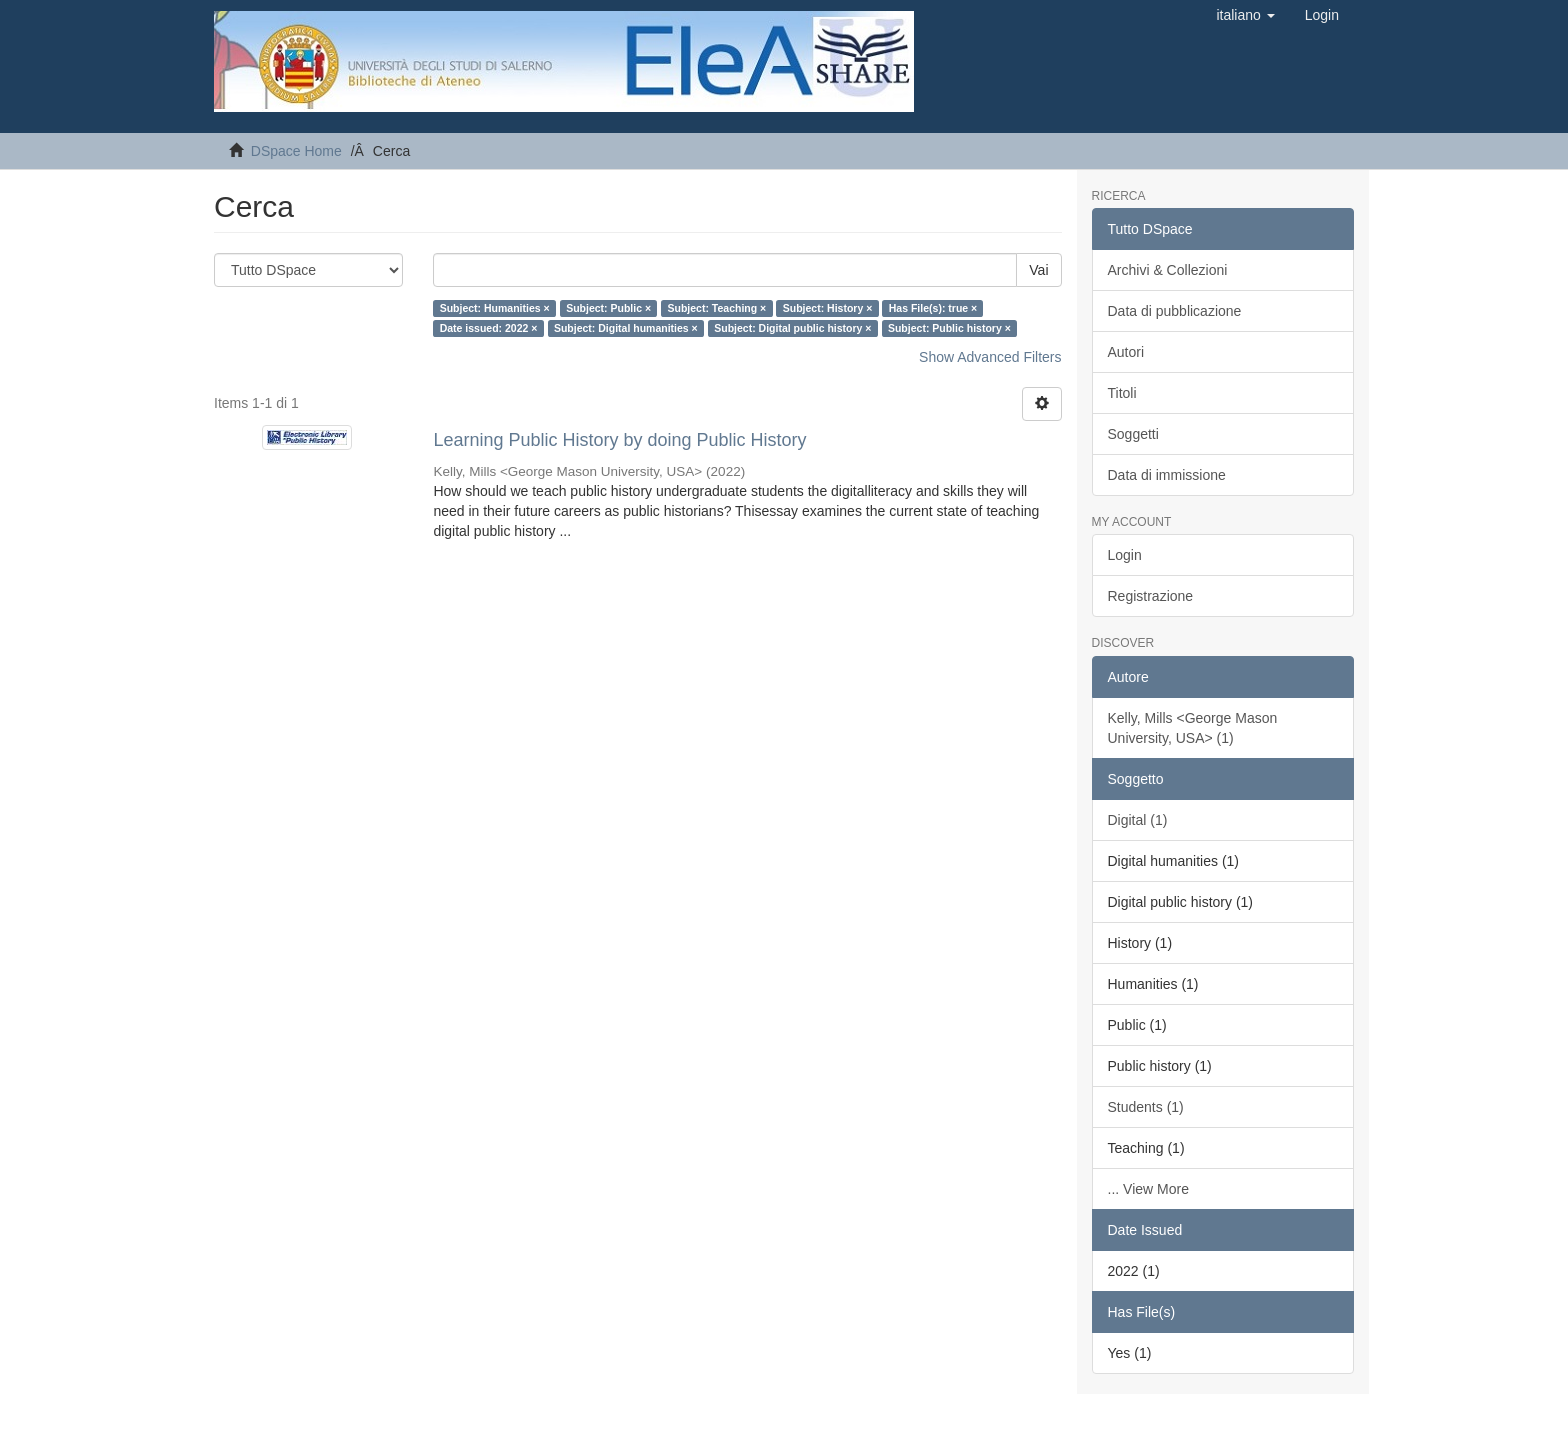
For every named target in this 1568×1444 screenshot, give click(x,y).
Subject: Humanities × (495, 308)
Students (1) (1146, 1107)
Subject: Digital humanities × (626, 328)
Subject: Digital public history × (792, 328)
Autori (1126, 352)
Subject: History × (828, 308)
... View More (1148, 1189)
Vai (1038, 270)
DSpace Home (296, 151)
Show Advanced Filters (990, 357)
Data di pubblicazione (1175, 311)
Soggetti (1133, 434)
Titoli (1122, 393)
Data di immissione (1167, 475)
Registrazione (1151, 596)
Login (1125, 555)
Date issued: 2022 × (489, 328)
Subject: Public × (608, 308)
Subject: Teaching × (717, 308)
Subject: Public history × (949, 328)
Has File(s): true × (933, 308)
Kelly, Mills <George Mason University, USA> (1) (1193, 728)
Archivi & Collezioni (1168, 270)
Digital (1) (1138, 820)
